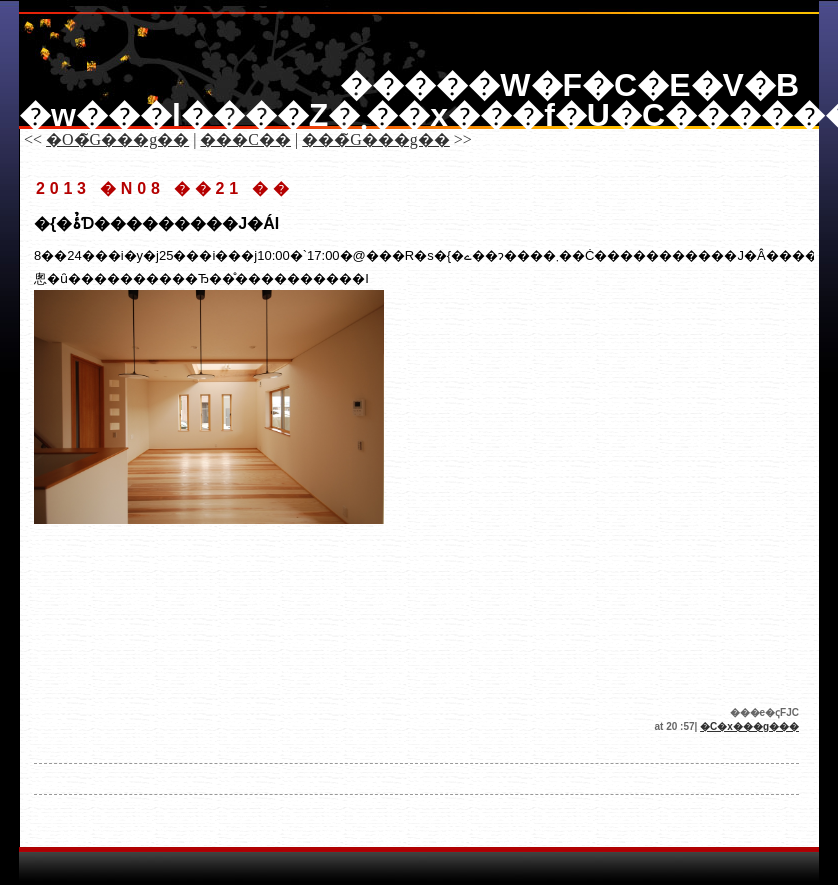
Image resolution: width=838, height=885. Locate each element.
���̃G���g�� (376, 139)
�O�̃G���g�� (117, 139)
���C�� (245, 139)
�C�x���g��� (749, 726)
